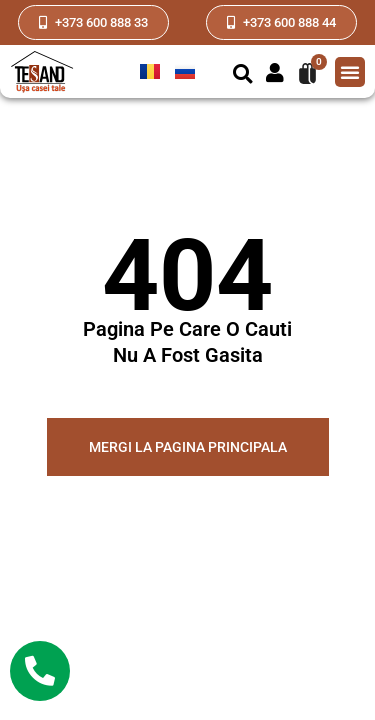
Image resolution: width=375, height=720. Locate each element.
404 (187, 275)
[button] (242, 74)
